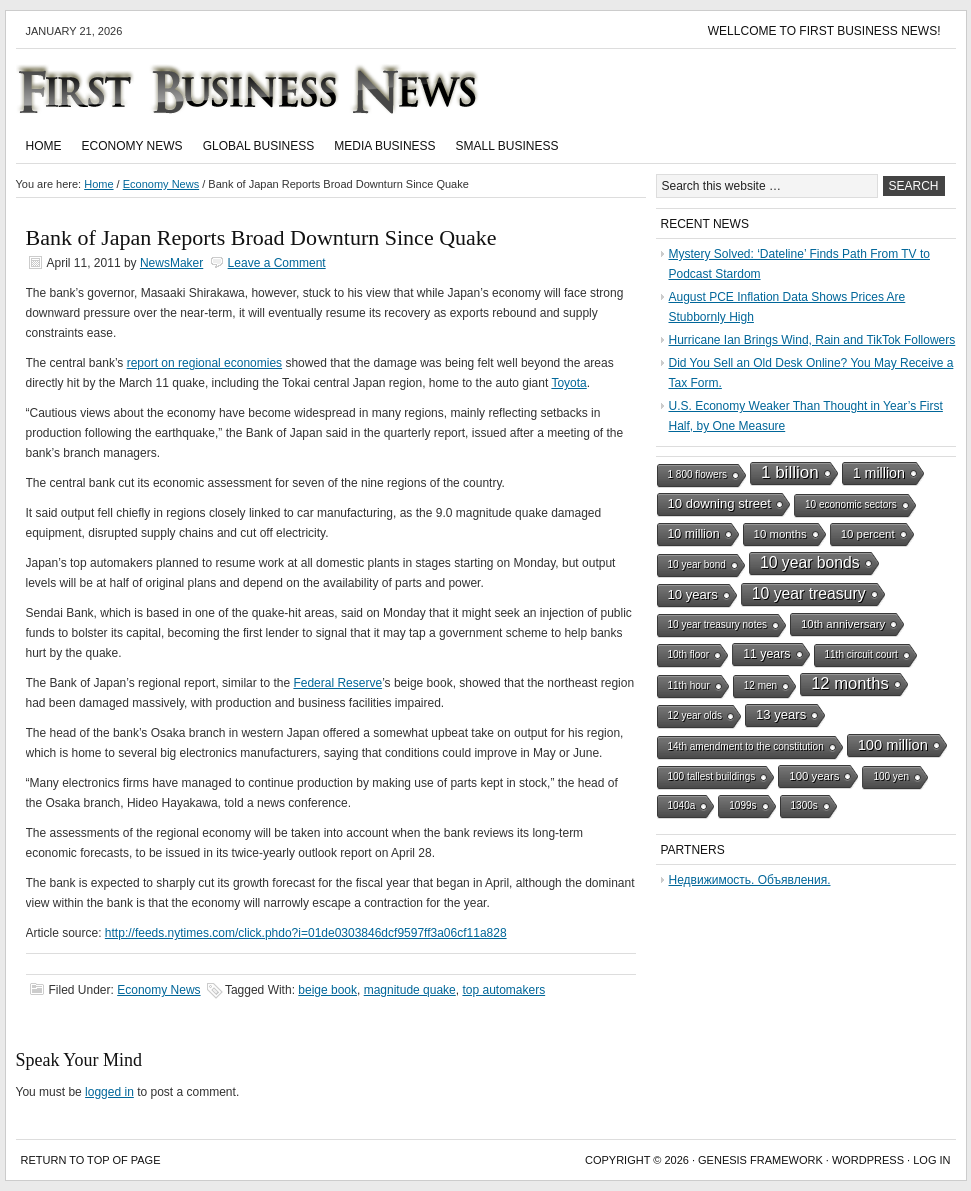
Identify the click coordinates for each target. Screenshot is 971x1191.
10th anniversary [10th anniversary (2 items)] (843, 624)
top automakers (503, 990)
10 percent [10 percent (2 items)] (868, 534)
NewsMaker (171, 263)
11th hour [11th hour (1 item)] (689, 685)
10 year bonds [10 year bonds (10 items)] (810, 562)
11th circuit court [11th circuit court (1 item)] (861, 654)
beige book (327, 990)
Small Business (507, 146)
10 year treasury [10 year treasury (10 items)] (809, 593)
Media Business (384, 146)
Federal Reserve (337, 683)
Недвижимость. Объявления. (750, 880)
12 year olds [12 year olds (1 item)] (695, 715)
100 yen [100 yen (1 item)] (891, 776)
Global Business (259, 146)
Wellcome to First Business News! (824, 31)
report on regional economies (204, 363)
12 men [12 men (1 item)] (760, 685)
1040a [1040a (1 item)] (682, 805)
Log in (931, 1160)
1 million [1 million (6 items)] (879, 473)
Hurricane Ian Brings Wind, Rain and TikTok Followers (812, 340)
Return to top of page (91, 1160)
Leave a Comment (277, 263)
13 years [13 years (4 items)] (781, 714)
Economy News (132, 146)
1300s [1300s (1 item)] (804, 805)
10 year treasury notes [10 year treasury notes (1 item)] (718, 624)
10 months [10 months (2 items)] (780, 534)
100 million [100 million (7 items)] (893, 745)
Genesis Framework (760, 1160)
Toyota (568, 383)
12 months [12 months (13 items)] (850, 683)
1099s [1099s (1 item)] (742, 805)
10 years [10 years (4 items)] (693, 594)
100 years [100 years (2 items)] (814, 776)
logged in (109, 1092)
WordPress (868, 1160)
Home (44, 146)
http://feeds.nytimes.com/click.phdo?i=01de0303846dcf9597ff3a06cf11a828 (306, 933)
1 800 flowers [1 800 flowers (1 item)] (697, 474)
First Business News (276, 89)
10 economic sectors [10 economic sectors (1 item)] (851, 504)
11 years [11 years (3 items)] (766, 654)
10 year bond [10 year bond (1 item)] (697, 564)
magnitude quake (410, 990)
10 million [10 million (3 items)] (694, 534)
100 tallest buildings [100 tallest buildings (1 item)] (712, 776)
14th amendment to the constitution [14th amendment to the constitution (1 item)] (746, 746)
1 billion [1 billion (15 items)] (790, 472)
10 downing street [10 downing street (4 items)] (720, 503)
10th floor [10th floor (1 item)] (689, 654)
